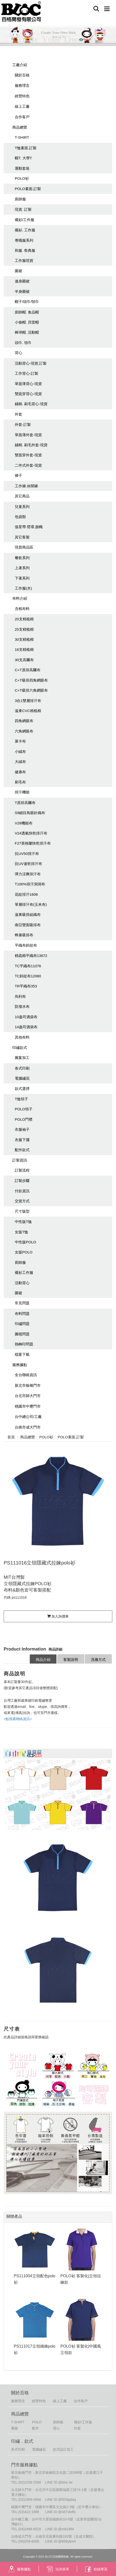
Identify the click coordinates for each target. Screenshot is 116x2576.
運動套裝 (22, 168)
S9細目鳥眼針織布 (30, 813)
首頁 (11, 1437)
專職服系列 (24, 240)
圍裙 (18, 271)
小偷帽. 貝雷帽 (27, 322)
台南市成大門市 (28, 1427)
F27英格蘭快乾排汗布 (33, 843)
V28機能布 (24, 823)
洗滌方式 (98, 1659)
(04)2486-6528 (29, 2529)
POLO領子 (24, 1109)
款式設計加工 (63, 2449)
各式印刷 (22, 1068)
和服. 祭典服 (25, 250)
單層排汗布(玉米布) (31, 904)
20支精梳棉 (24, 619)
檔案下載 (22, 1354)
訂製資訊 (19, 1160)
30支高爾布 (24, 660)
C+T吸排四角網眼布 (31, 680)
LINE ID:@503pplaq (60, 2500)
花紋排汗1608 (26, 894)
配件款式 (22, 1150)
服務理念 (22, 85)
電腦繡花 (22, 1078)
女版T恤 (21, 1232)
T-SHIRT (22, 137)
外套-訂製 (23, 424)
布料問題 (22, 1313)
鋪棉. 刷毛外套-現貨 (31, 445)
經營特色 (22, 96)
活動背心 (22, 1283)
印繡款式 (19, 1047)
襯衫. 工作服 (25, 230)
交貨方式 (22, 1201)
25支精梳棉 (24, 629)
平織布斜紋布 (26, 945)
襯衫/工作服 (24, 220)
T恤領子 (21, 1099)
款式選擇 (22, 1089)
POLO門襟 (24, 1119)
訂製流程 (22, 1170)
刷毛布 (20, 782)
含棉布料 (22, 609)
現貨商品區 (24, 547)
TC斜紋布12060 (28, 976)
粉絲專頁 (96, 2569)
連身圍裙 (22, 281)
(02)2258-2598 (29, 2482)
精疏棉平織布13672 (31, 955)
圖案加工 (22, 1058)
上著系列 (22, 568)
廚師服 (20, 199)
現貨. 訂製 (23, 209)
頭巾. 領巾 (23, 343)
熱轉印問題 (24, 1344)
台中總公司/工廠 (28, 1417)
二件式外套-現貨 (28, 465)
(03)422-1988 (28, 2512)
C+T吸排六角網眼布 (31, 690)
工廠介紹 (19, 65)
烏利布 (20, 996)
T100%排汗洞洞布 (30, 884)
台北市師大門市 (28, 1396)
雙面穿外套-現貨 (28, 455)
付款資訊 (22, 1191)
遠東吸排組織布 (28, 914)
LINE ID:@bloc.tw (58, 2482)
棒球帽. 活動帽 (27, 332)
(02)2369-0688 (29, 2500)
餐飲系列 (22, 558)
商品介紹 (43, 1659)
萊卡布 (20, 741)
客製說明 (70, 1659)
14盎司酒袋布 (26, 1027)
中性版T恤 (23, 1222)
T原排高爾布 (25, 803)
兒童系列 (22, 507)
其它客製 (22, 537)
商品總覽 (19, 127)
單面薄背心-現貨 (28, 384)
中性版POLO (25, 1242)
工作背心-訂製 (26, 373)
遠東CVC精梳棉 (28, 711)
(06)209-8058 (28, 2541)
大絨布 (20, 761)
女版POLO (24, 1252)
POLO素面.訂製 (28, 189)
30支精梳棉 (24, 639)
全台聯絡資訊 (26, 1375)
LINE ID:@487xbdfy (60, 2512)
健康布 (20, 772)
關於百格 (22, 75)
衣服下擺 (22, 1140)
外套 (18, 414)
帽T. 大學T (23, 158)
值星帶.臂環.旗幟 (29, 527)
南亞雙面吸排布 (28, 925)
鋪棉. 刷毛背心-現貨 (31, 404)
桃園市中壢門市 (28, 1406)
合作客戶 (22, 117)
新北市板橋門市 (28, 1385)
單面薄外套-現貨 (28, 435)
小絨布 (20, 751)
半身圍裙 (22, 291)
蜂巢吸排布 (24, 935)
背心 (18, 353)
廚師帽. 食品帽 (27, 312)
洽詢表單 (58, 2569)
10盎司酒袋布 (26, 1017)
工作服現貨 (24, 260)
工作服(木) (23, 588)
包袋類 (20, 517)
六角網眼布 (24, 731)
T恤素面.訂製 (25, 148)
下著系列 (22, 578)
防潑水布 (22, 1006)
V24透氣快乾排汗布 (31, 833)
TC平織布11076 (28, 966)
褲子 (18, 475)
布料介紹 (19, 598)
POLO (37, 2422)
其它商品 (22, 496)
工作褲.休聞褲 (26, 486)
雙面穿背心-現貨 (28, 394)
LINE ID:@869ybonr (60, 2541)
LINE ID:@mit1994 (59, 2529)
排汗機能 (22, 792)
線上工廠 (22, 106)
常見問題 (22, 1303)
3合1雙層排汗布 (28, 701)
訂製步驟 (22, 1180)
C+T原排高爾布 (27, 670)
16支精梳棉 (24, 649)
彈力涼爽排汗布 (28, 874)
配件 (35, 2428)
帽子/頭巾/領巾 (27, 301)
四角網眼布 (24, 721)
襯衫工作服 (24, 1272)
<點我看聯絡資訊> (18, 1719)
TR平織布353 (26, 986)
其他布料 (22, 1037)
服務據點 (19, 1365)
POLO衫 (22, 178)
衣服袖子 (22, 1129)
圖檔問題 (22, 1334)
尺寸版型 (22, 1211)
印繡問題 (22, 1324)
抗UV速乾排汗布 (28, 864)
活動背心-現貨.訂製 (31, 363)
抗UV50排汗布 (27, 853)
